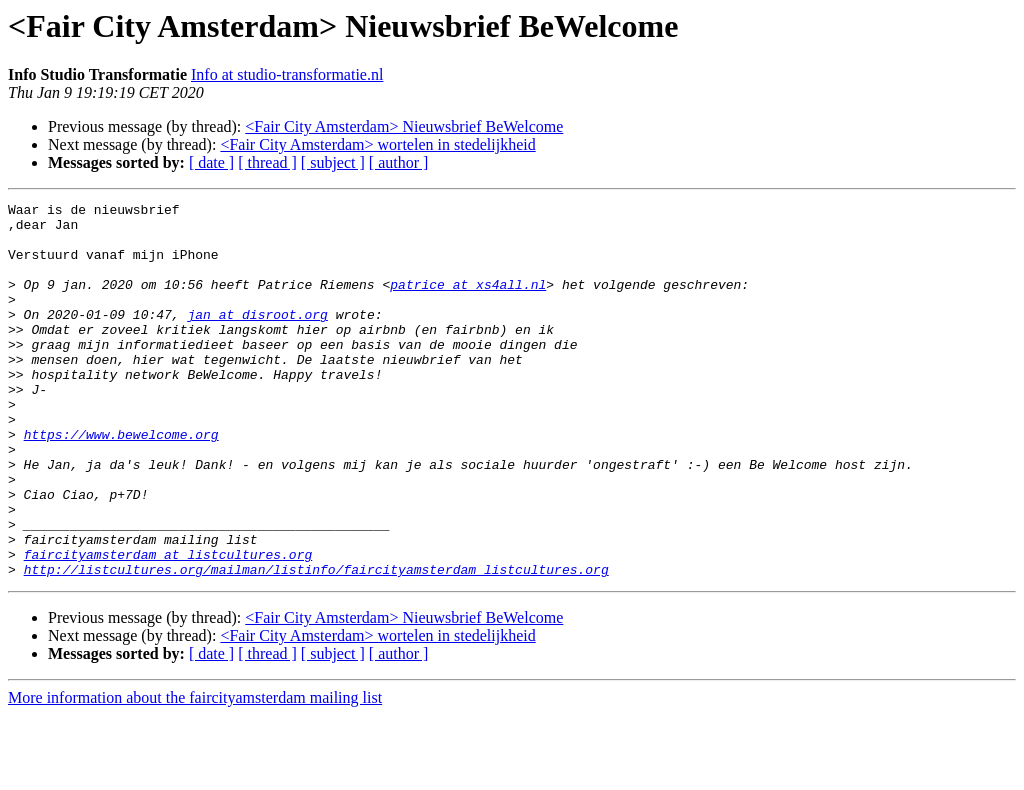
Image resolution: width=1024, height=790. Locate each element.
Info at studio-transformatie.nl (287, 74)
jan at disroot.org (257, 338)
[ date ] (211, 162)
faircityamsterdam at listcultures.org (168, 626)
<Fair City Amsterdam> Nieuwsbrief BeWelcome (404, 126)
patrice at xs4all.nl (468, 302)
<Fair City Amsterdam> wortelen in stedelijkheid (377, 144)
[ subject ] (333, 162)
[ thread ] (267, 162)
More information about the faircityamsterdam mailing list (195, 772)
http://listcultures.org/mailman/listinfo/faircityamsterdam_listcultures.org (316, 644)
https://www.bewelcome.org (121, 482)
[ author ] (399, 162)
